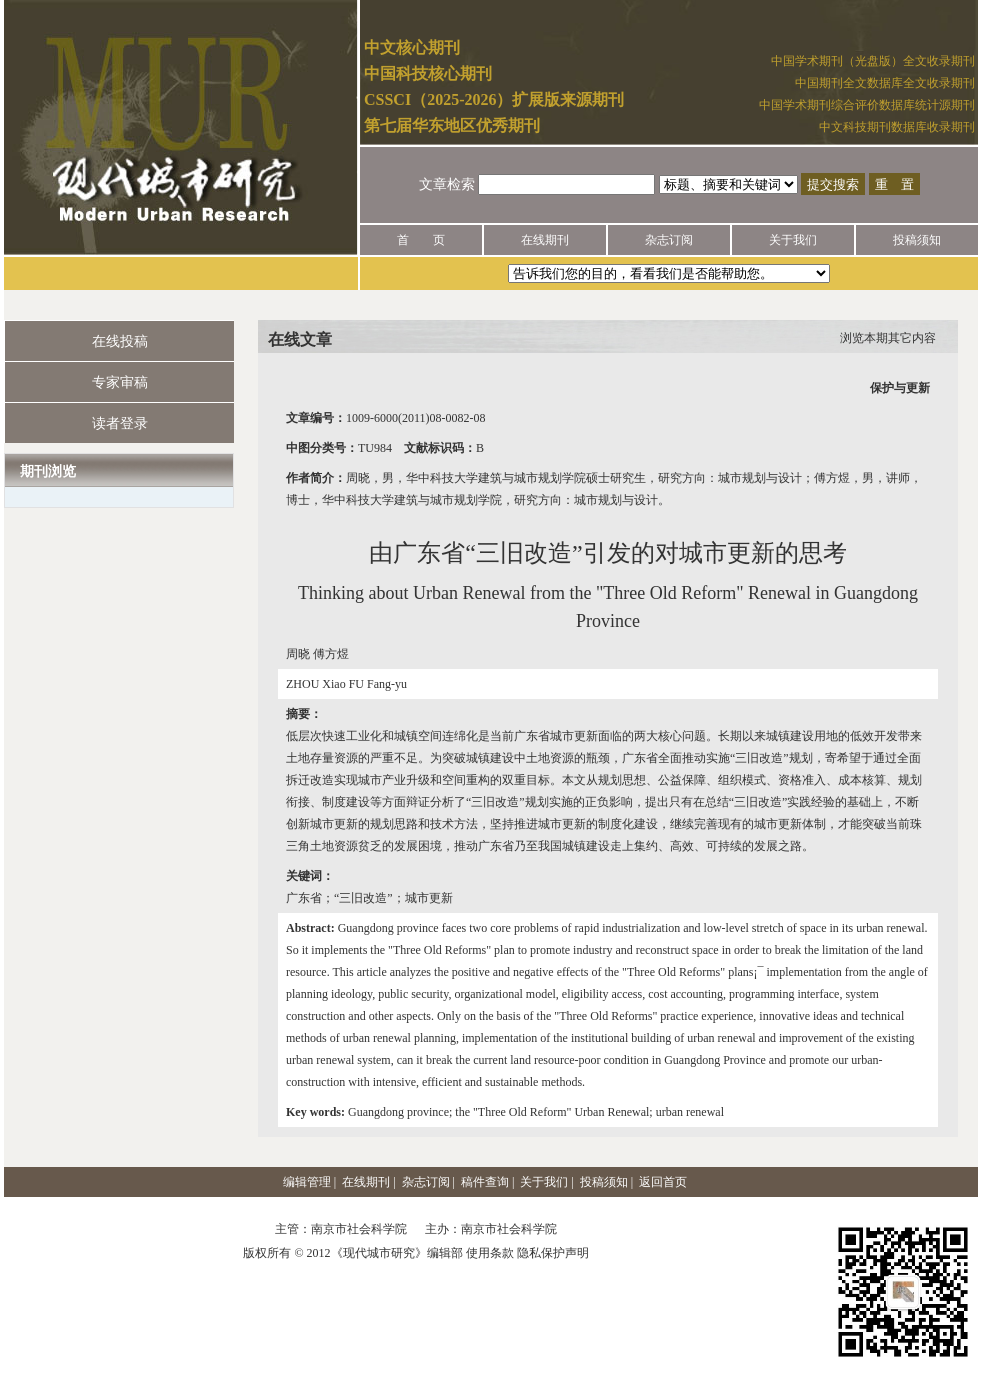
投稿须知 (917, 240)
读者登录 (120, 423)
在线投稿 (120, 341)
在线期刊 (545, 240)
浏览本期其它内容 (888, 338)
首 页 (421, 240)
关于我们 (793, 240)
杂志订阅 (669, 240)
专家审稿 (120, 382)
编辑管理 (307, 1182)
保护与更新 (900, 388)
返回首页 (663, 1182)
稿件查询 (485, 1182)
